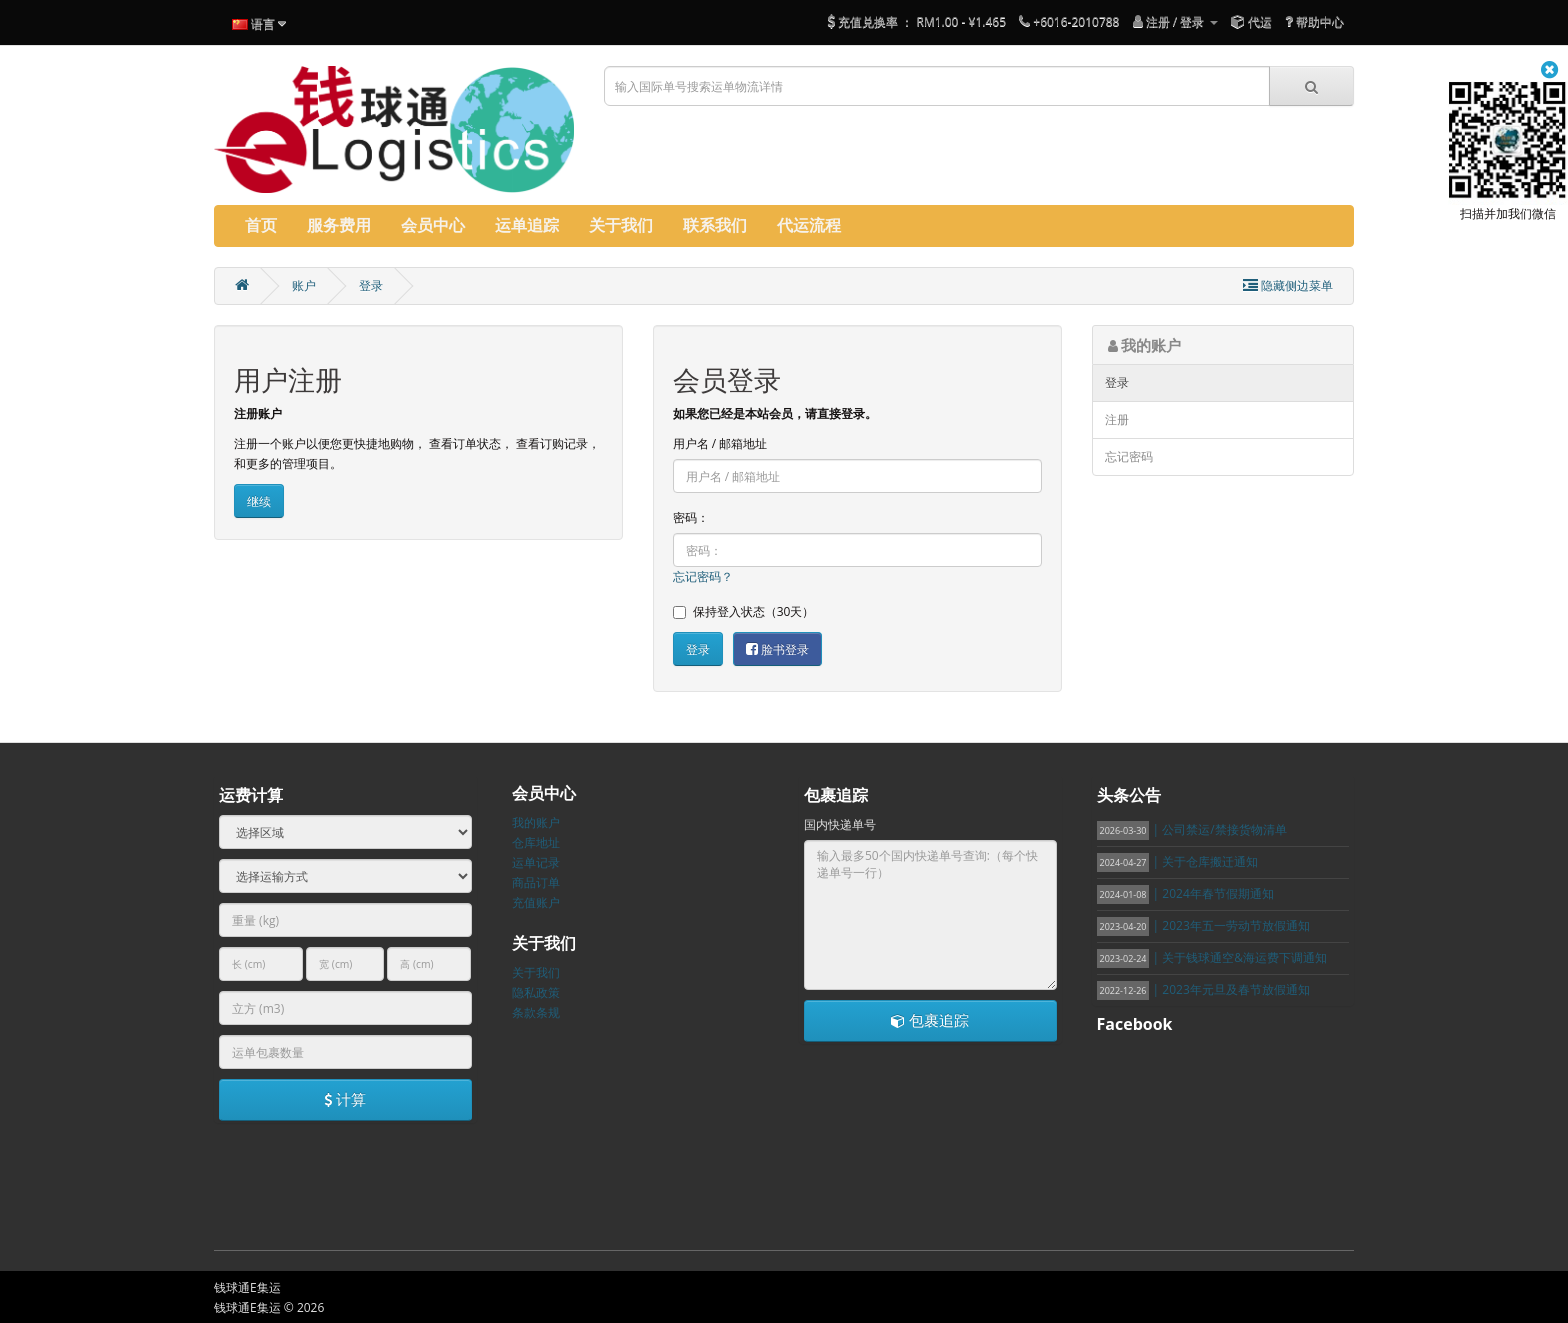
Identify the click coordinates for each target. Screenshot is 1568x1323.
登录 (371, 285)
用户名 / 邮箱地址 (720, 443)
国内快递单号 (840, 824)
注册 (1117, 419)
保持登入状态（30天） (744, 611)
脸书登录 (777, 649)
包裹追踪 (930, 1020)
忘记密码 (1129, 456)
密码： (691, 517)
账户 (304, 285)
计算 (345, 1099)
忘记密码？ (703, 576)
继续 (259, 501)
